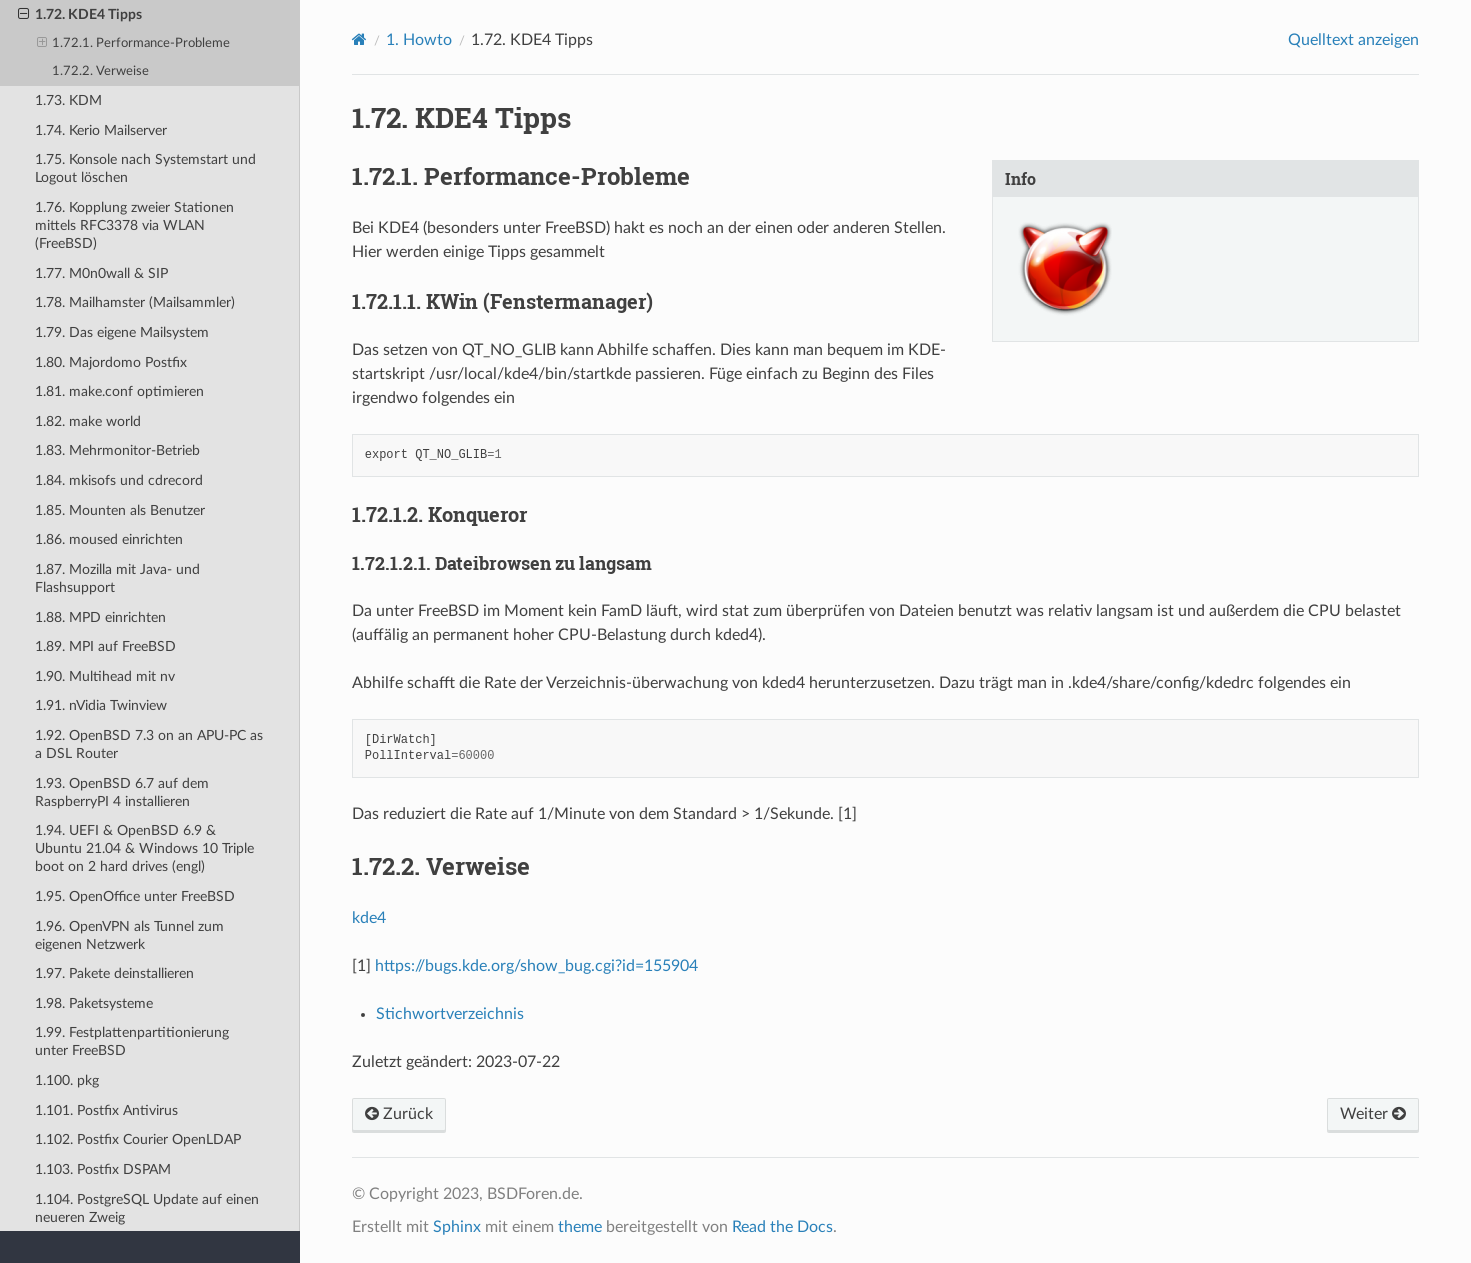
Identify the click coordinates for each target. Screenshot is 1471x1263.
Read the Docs (782, 1227)
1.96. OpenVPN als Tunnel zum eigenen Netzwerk (129, 935)
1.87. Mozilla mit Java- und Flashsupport (117, 578)
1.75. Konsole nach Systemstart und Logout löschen (145, 168)
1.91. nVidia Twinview (101, 705)
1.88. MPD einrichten (100, 617)
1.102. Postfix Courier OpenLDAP (138, 1139)
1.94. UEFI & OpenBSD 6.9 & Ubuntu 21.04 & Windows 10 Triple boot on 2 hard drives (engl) (144, 848)
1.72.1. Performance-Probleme (134, 44)
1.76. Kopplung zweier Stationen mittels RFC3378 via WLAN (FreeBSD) (134, 225)
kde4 (369, 918)
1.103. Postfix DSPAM (103, 1169)
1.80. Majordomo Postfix (111, 362)
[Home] (359, 39)
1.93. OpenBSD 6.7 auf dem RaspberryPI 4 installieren (122, 792)
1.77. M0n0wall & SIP (101, 273)
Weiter (1373, 1114)
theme (580, 1227)
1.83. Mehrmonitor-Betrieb (117, 450)
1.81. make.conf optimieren (119, 391)
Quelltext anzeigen (1353, 40)
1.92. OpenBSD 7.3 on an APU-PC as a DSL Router (149, 744)
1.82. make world (88, 421)
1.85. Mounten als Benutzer (120, 510)
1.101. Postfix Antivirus (106, 1110)
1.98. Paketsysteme (94, 1003)
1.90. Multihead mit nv (105, 676)
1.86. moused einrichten (109, 539)
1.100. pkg (67, 1080)
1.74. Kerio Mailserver (101, 130)
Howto (419, 40)
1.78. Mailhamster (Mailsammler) (135, 302)
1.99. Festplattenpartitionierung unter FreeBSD (132, 1041)
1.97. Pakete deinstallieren (114, 973)
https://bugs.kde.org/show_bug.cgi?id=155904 (536, 966)
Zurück (399, 1114)
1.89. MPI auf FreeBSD (105, 646)
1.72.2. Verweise (100, 71)
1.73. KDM (68, 100)
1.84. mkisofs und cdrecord (119, 480)
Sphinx (457, 1227)
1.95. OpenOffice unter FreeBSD (135, 896)
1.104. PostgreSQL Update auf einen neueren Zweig (147, 1208)
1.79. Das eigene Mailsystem (122, 332)
